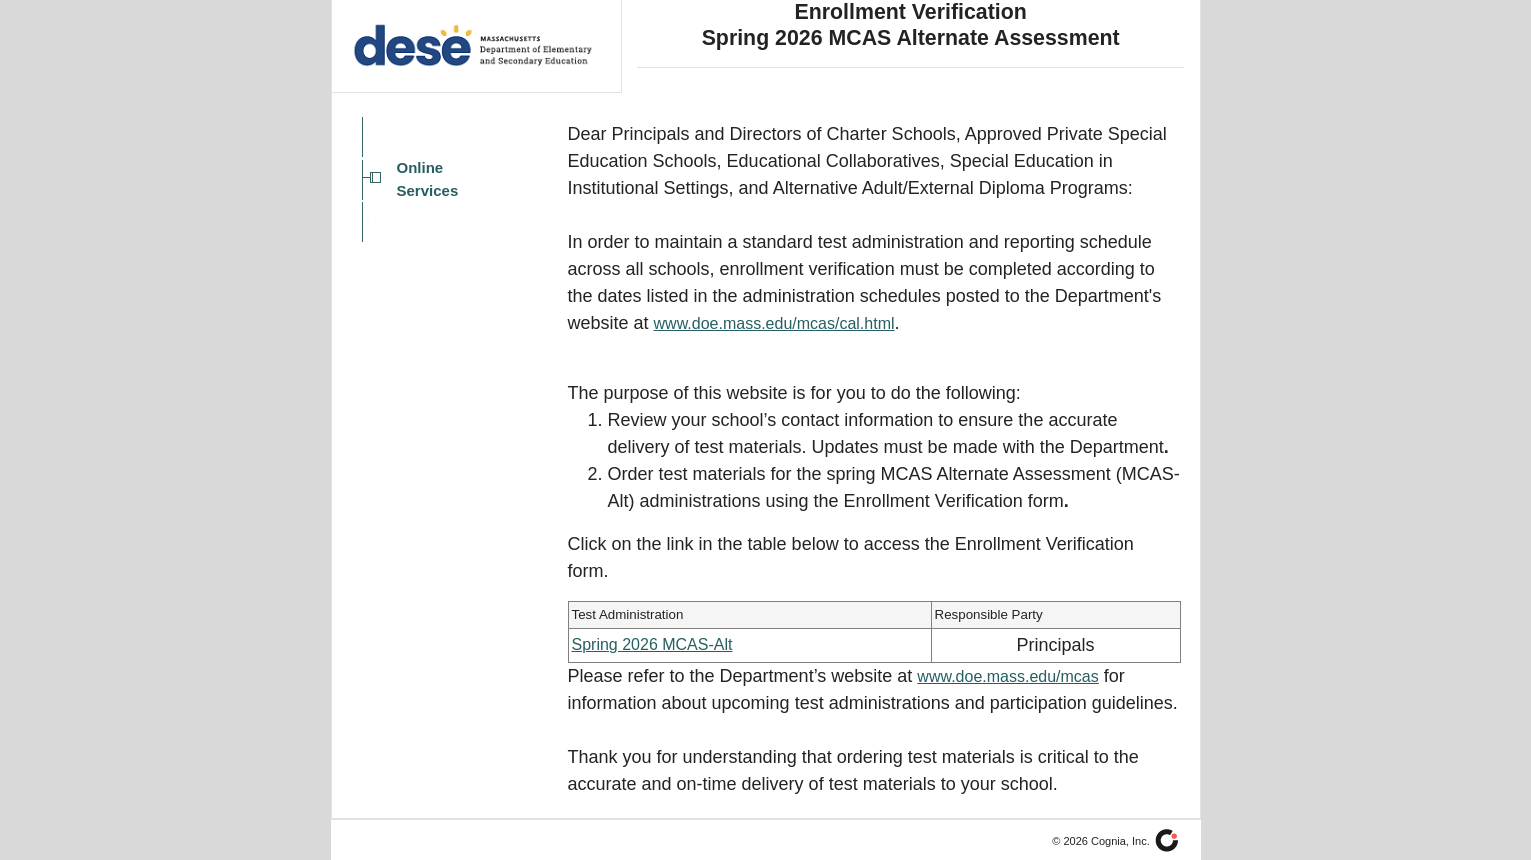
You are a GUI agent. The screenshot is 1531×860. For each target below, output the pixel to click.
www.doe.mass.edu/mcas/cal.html (774, 323)
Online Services (428, 179)
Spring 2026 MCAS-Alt (652, 644)
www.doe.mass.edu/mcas (1007, 676)
